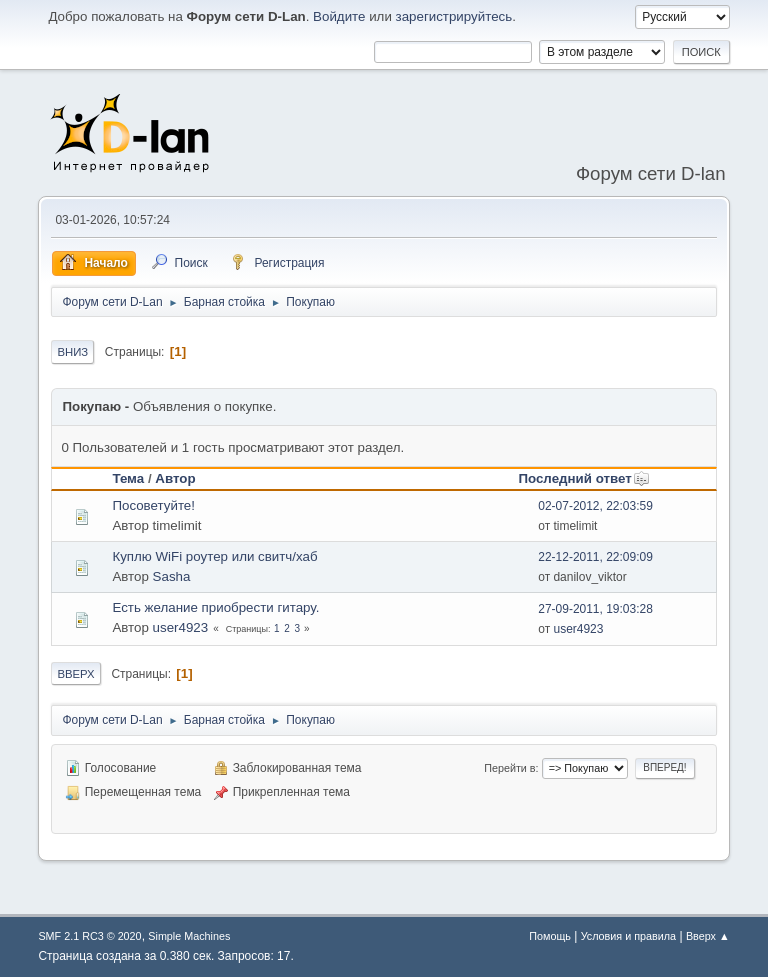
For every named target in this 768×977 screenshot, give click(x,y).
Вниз (72, 352)
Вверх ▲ (708, 936)
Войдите (339, 16)
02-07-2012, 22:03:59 (595, 506)
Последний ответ (583, 478)
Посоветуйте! (153, 505)
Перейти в (509, 768)
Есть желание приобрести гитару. (215, 607)
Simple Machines (189, 936)
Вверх (75, 674)
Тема (128, 478)
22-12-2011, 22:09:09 (595, 557)
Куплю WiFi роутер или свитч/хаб (214, 556)
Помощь (550, 936)
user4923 (181, 627)
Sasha (172, 576)
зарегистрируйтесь (454, 16)
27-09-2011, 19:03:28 (595, 609)
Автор (175, 478)
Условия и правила (628, 936)
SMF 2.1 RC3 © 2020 (89, 936)
